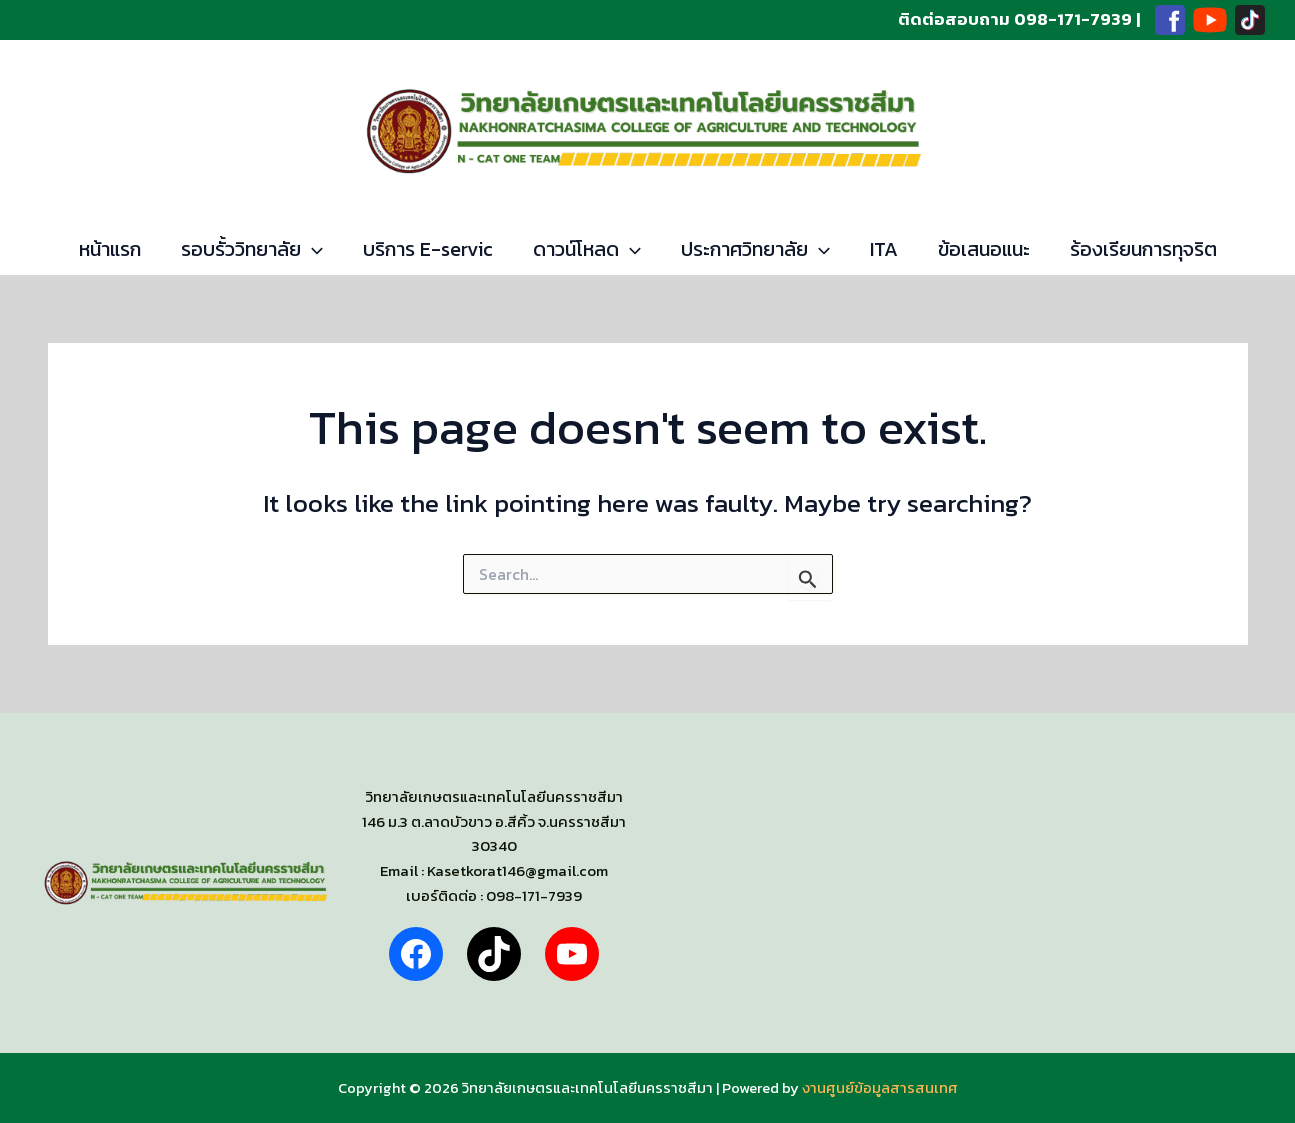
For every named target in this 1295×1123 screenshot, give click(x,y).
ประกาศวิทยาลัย (755, 249)
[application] (312, 249)
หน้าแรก (110, 249)
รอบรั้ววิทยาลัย (252, 249)
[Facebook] (1170, 20)
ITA (884, 249)
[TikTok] (1250, 20)
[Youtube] (1210, 20)
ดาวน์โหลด (587, 249)
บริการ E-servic (428, 249)
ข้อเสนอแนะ (984, 249)
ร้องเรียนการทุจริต (1143, 249)
